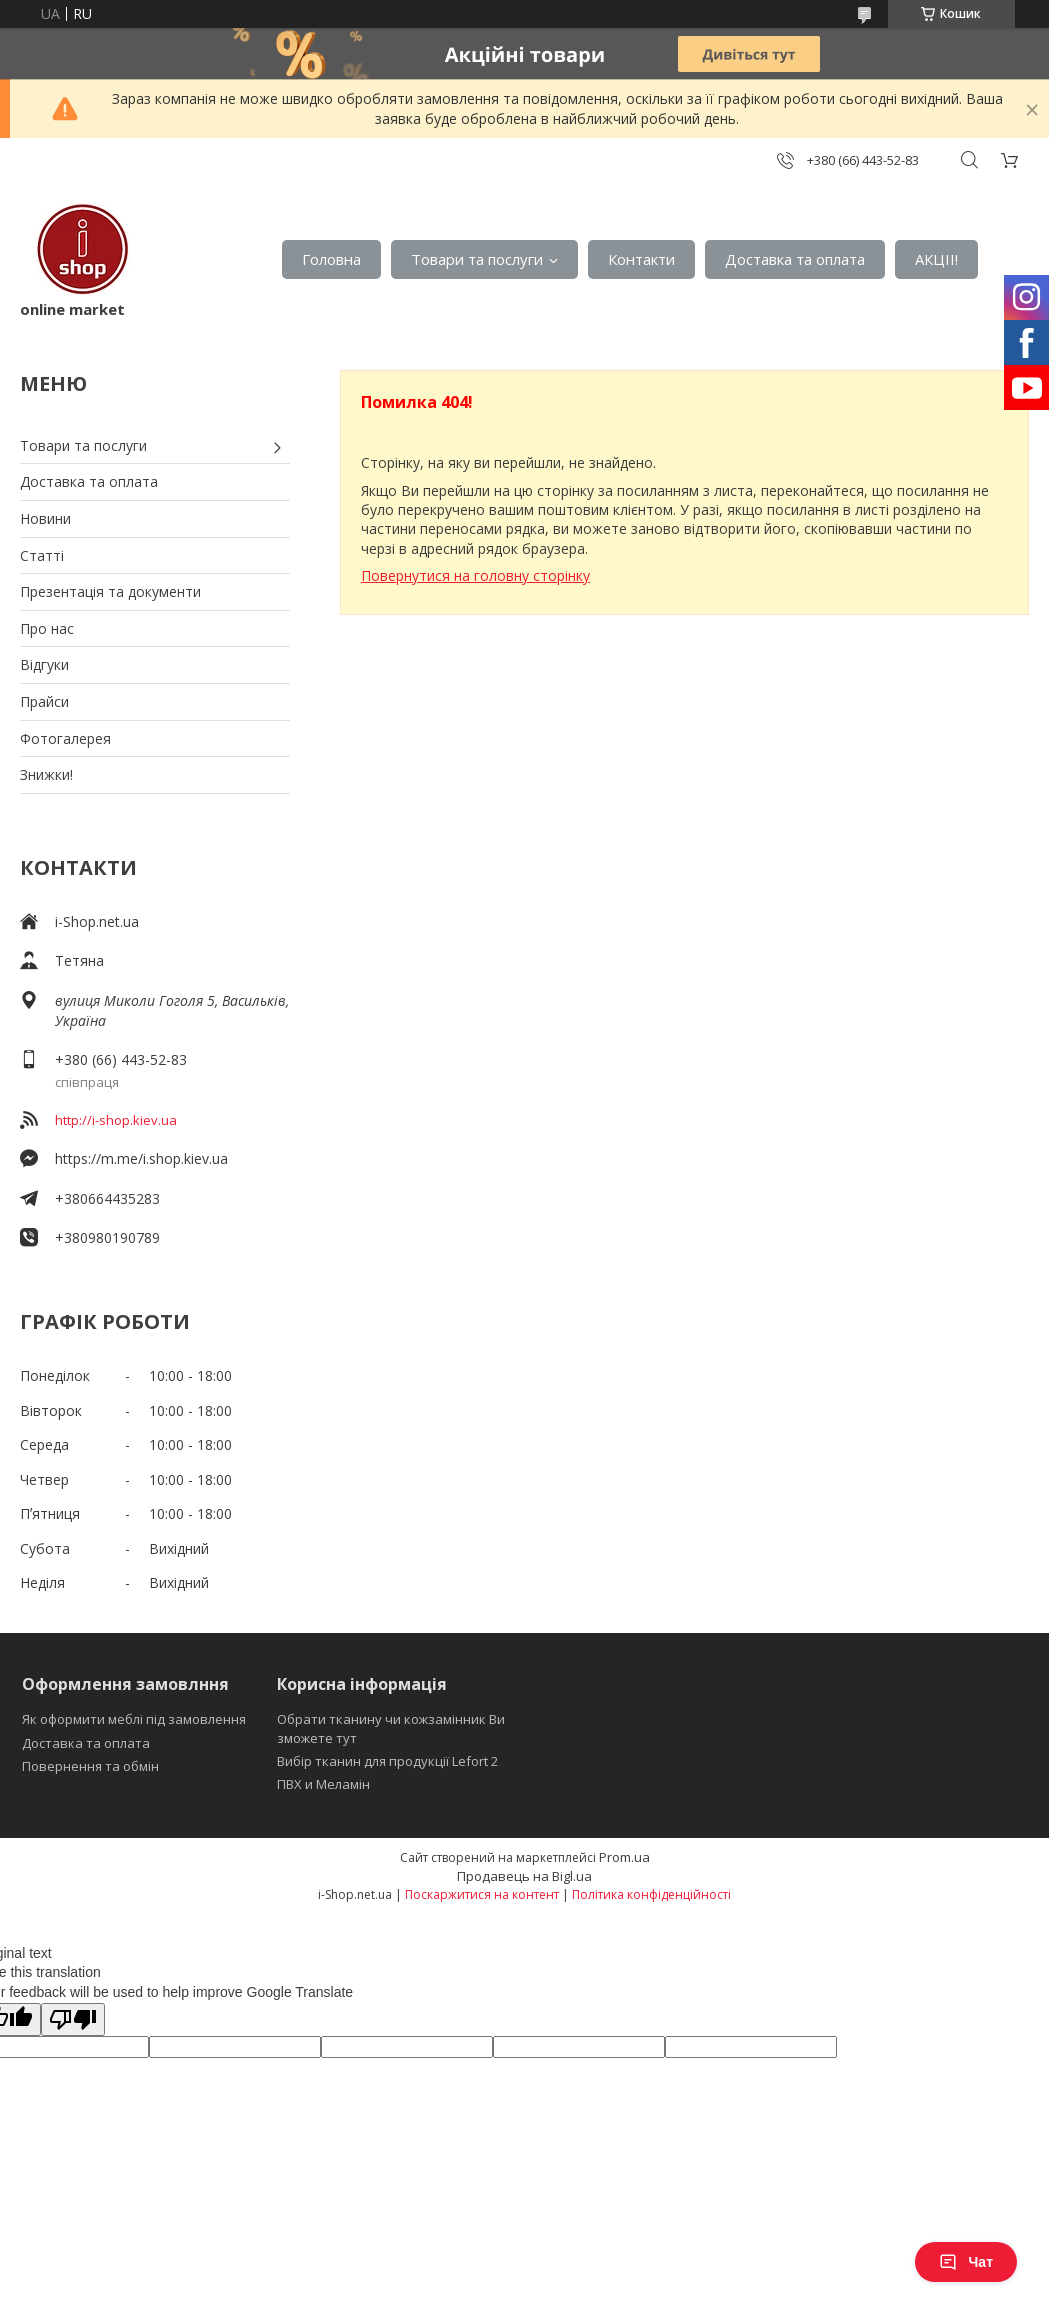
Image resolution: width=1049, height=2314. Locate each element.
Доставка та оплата (795, 259)
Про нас (47, 628)
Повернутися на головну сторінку (475, 575)
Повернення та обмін (90, 1766)
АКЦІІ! (936, 259)
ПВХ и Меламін (323, 1784)
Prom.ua (624, 1857)
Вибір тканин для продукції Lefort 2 (387, 1761)
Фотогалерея (65, 738)
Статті (42, 555)
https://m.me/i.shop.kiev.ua (141, 1158)
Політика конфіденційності (651, 1894)
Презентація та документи (110, 591)
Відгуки (44, 664)
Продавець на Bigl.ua (524, 1876)
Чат (966, 2262)
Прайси (44, 701)
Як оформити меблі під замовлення (134, 1719)
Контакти (641, 259)
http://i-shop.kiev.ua (116, 1120)
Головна (331, 259)
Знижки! (46, 774)
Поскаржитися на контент (482, 1894)
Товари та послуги (477, 259)
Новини (45, 518)
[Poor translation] (73, 2019)
